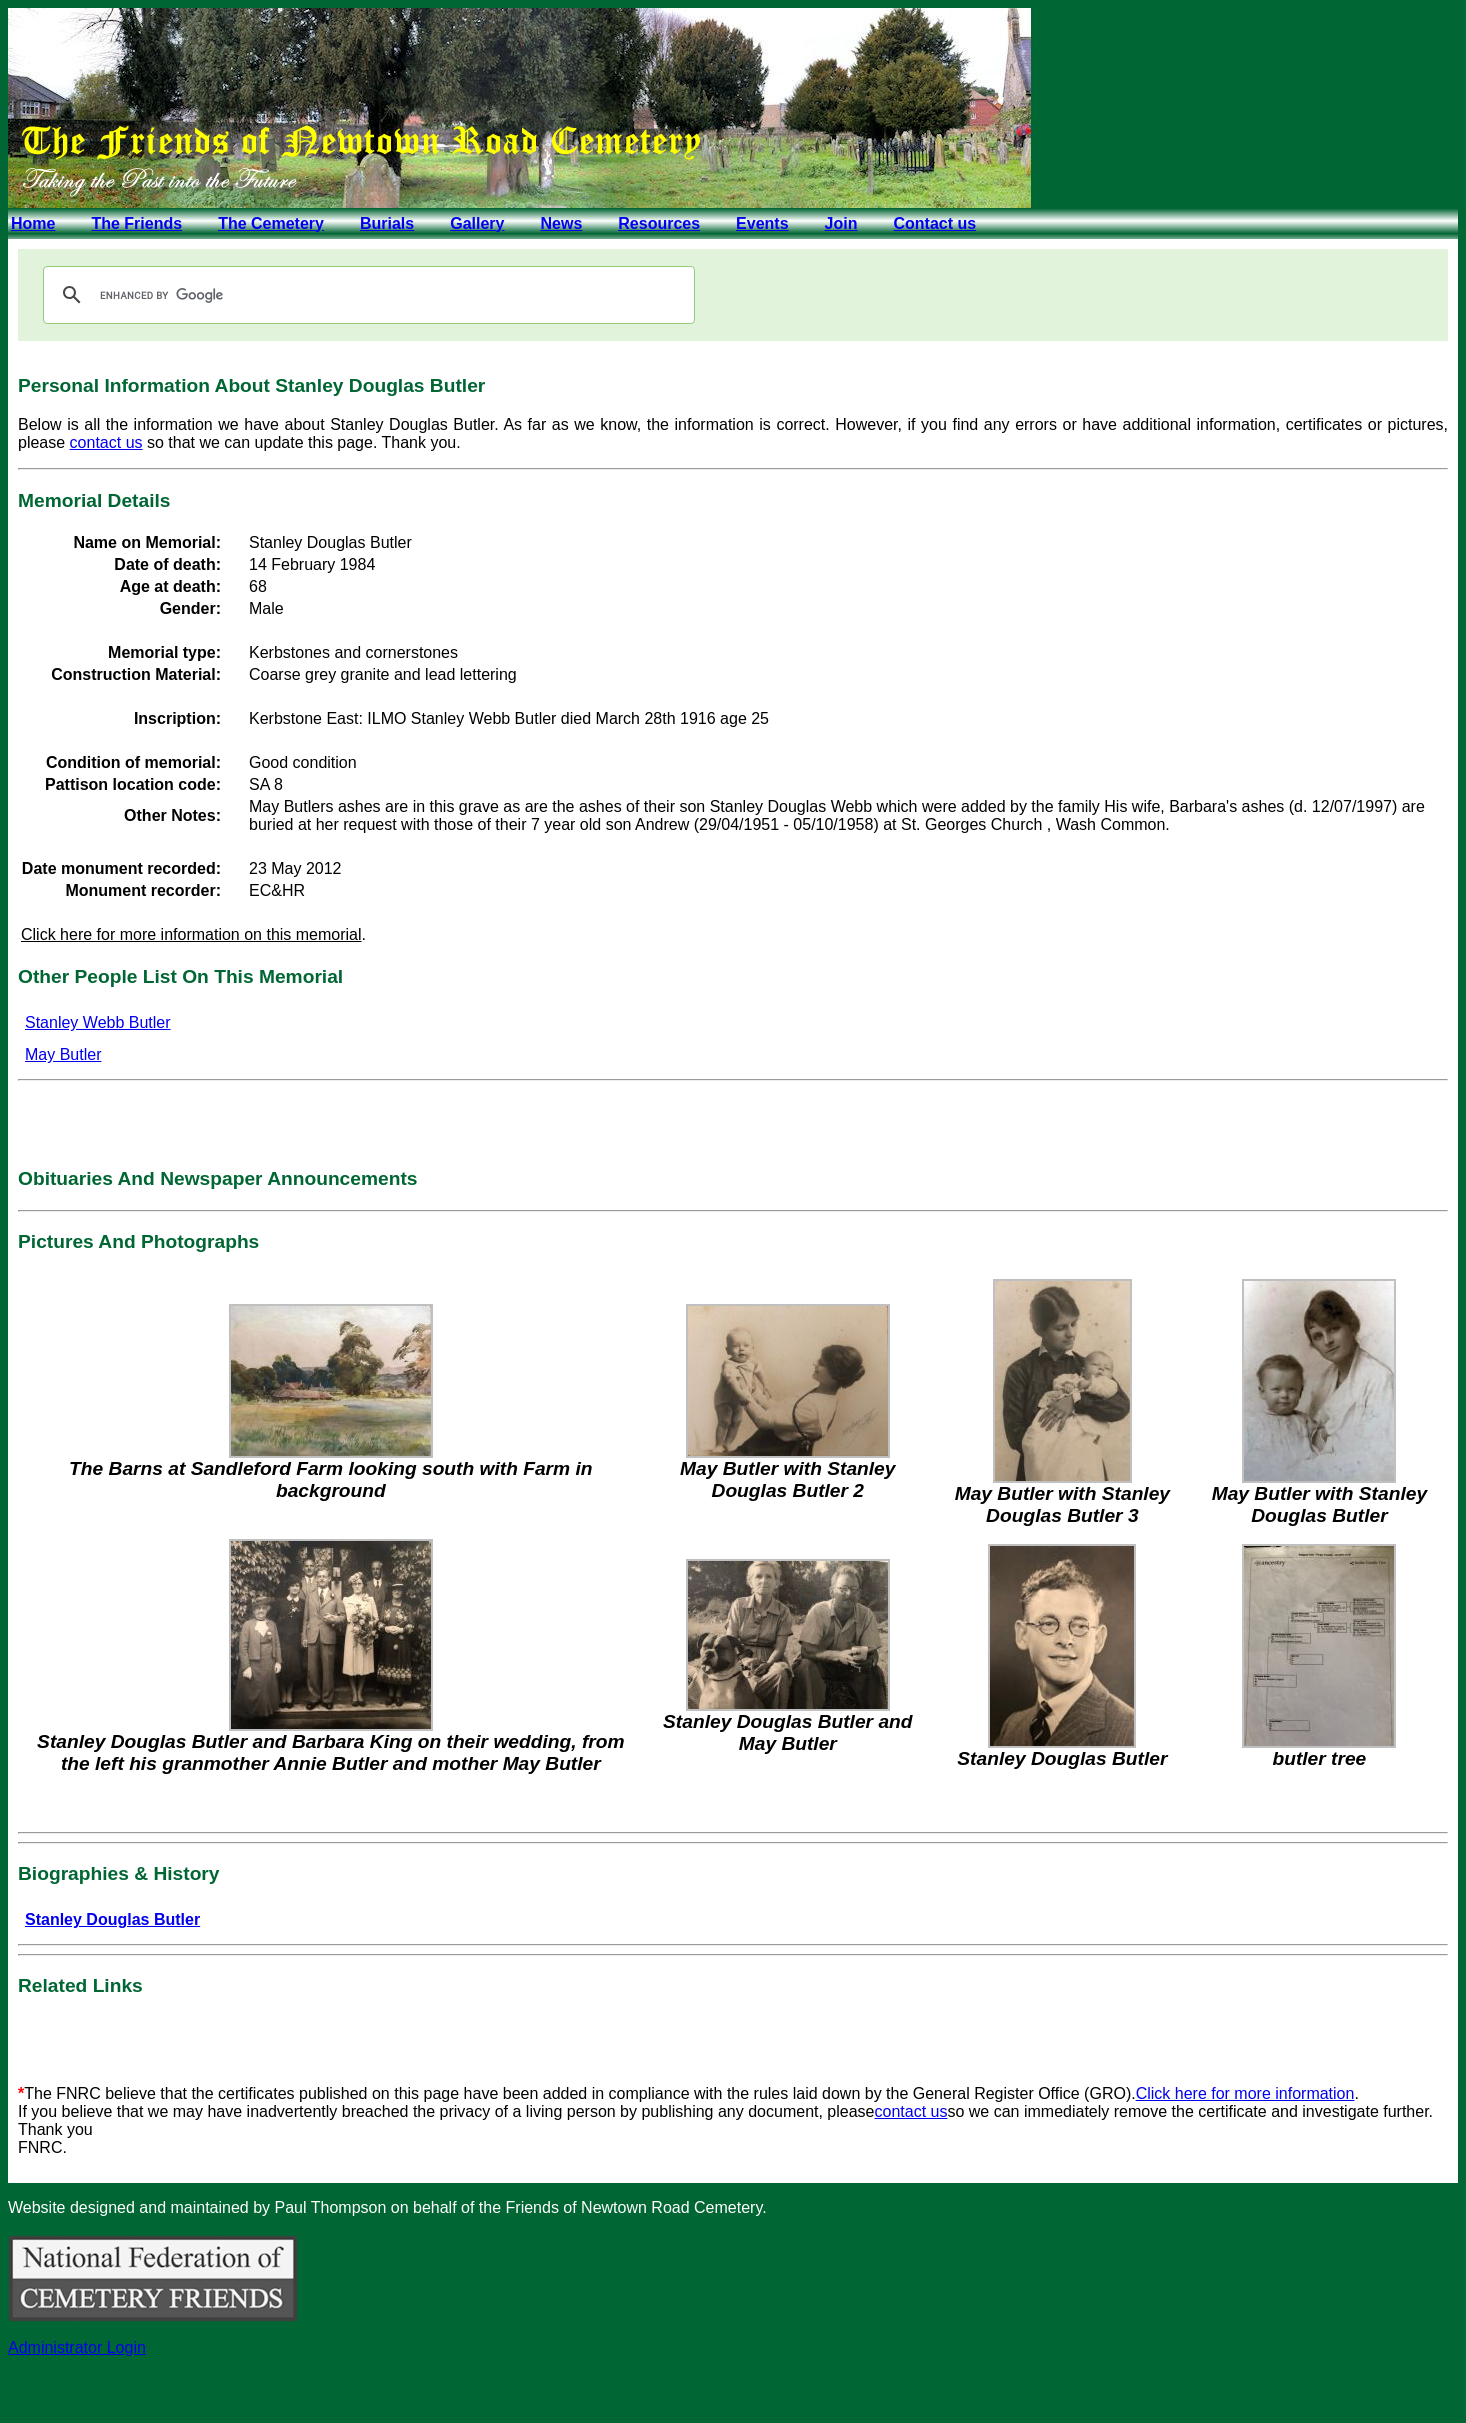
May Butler (63, 1054)
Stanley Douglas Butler (112, 1919)
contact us (106, 442)
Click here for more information (1245, 2093)
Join (841, 223)
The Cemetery (271, 223)
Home (33, 223)
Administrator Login (77, 2347)
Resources (659, 223)
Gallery (477, 223)
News (561, 223)
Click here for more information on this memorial (191, 934)
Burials (387, 223)
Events (762, 223)
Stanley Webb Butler (98, 1022)
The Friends (136, 223)
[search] (366, 295)
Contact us (934, 223)
